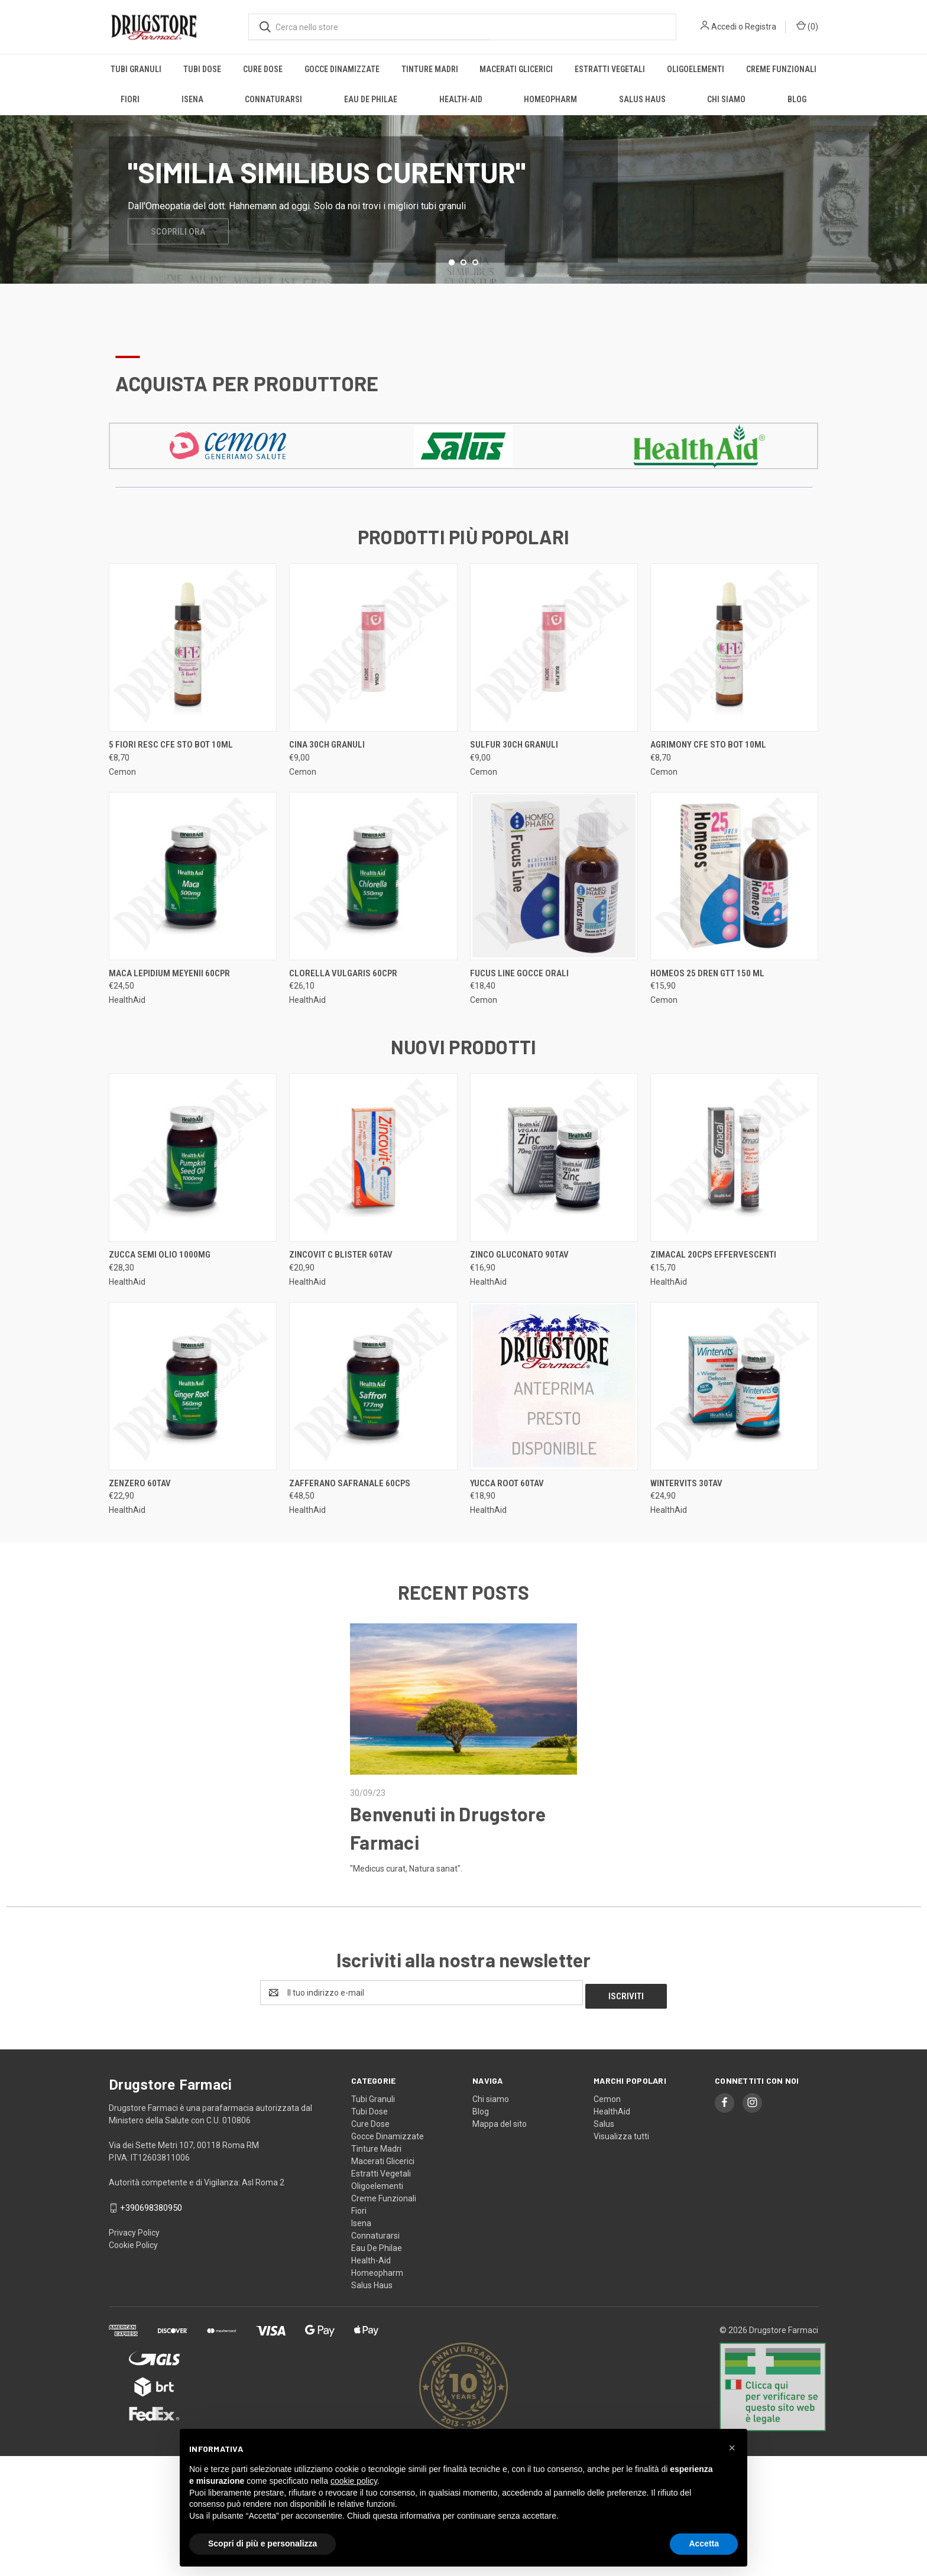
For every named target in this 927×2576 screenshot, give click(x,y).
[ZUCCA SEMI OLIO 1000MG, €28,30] (192, 1205)
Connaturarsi (273, 99)
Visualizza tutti (621, 2180)
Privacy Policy (134, 2277)
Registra (760, 26)
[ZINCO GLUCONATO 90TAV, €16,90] (554, 1205)
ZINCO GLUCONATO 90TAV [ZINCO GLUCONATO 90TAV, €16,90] (519, 1302)
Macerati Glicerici (516, 69)
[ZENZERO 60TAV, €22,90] (192, 1433)
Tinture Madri (429, 69)
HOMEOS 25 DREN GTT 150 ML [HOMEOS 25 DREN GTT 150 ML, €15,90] (707, 1020)
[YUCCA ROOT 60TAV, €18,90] (554, 1433)
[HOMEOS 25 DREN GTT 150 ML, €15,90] (734, 923)
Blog (796, 99)
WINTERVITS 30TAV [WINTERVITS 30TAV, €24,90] (686, 1530)
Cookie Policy (133, 2289)
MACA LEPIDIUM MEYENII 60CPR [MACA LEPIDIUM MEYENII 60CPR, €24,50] (169, 1020)
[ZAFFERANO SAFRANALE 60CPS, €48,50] (373, 1433)
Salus (604, 2167)
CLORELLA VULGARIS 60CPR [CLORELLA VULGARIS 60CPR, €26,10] (343, 1020)
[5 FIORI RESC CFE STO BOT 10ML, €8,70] (192, 695)
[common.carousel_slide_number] (463, 223)
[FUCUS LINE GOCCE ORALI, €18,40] (554, 923)
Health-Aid (460, 99)
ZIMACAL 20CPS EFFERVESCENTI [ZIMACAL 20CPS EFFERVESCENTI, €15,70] (713, 1302)
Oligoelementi (695, 69)
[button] (228, 493)
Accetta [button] (704, 2543)
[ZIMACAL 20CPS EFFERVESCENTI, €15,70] (734, 1205)
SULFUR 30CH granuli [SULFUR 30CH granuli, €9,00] (514, 792)
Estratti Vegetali (610, 69)
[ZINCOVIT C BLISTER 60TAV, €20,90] (373, 1205)
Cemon (607, 2143)
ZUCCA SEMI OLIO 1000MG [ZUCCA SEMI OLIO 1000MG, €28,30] (159, 1302)
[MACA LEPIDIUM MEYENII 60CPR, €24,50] (192, 923)
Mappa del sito (499, 2167)
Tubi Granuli (136, 69)
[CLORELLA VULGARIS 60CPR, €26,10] (373, 923)
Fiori (130, 99)
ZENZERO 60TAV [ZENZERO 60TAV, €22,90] (140, 1530)
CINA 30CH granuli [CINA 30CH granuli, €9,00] (327, 792)
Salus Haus (642, 99)
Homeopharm (550, 99)
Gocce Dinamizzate (342, 69)
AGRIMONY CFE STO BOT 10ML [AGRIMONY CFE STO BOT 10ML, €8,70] (708, 792)
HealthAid (612, 2155)
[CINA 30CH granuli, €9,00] (373, 695)
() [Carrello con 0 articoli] (807, 26)
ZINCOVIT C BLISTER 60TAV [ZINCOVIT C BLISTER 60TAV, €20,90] (341, 1302)
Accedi (724, 26)
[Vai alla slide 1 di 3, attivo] (452, 310)
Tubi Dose (202, 69)
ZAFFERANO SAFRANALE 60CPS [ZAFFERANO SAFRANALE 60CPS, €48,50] (349, 1530)
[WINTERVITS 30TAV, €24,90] (734, 1433)
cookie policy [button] (353, 2481)
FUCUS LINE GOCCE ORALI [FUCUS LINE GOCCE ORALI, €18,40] (519, 1020)
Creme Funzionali (781, 69)
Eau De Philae (370, 99)
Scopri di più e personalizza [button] (262, 2543)
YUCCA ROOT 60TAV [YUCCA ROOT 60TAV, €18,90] (507, 1530)
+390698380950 (151, 2251)
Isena (192, 99)
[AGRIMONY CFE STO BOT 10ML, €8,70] (734, 695)
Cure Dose (263, 69)
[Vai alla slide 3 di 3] (475, 310)
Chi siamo (726, 99)
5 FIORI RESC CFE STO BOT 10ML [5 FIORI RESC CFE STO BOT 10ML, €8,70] (171, 792)
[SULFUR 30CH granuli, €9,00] (554, 695)
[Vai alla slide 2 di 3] (463, 310)
